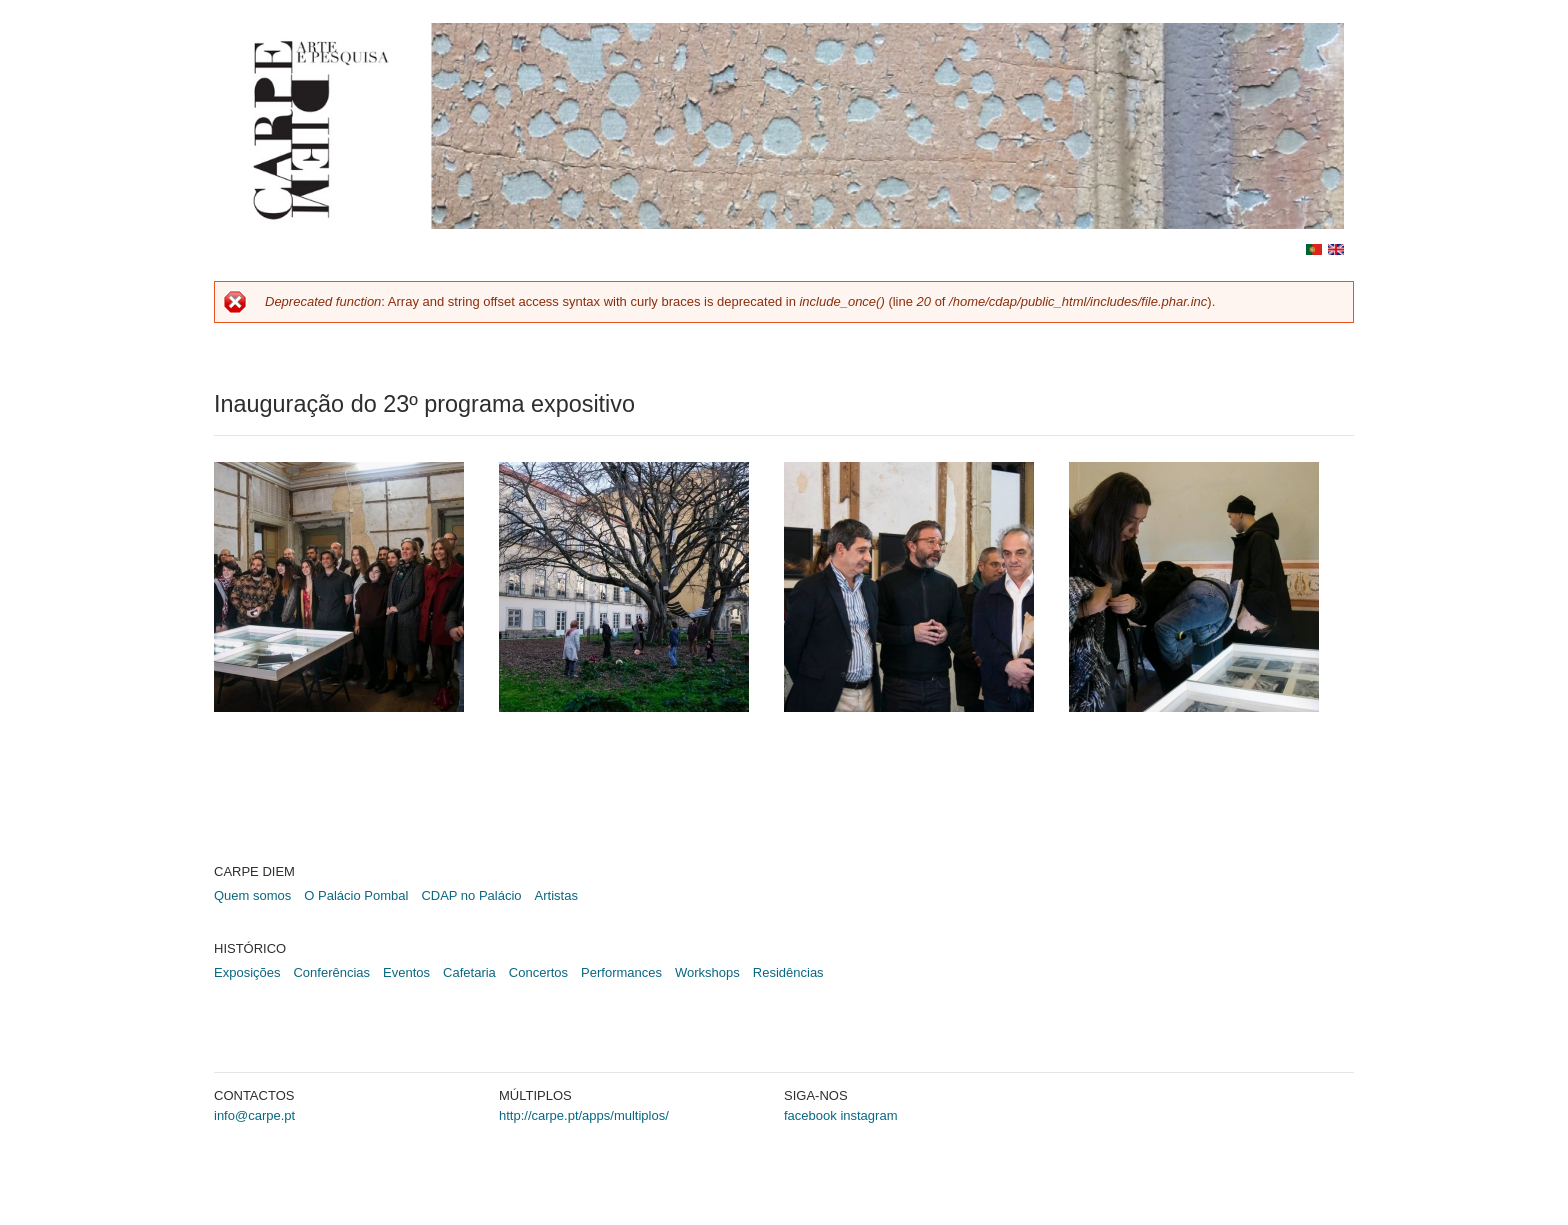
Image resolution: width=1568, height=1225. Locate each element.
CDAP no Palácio (471, 895)
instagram (868, 1115)
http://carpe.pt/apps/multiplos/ (584, 1115)
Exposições (247, 972)
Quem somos (252, 895)
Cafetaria (469, 972)
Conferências (331, 972)
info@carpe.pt (254, 1115)
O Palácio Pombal (356, 895)
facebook (810, 1115)
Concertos (538, 972)
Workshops (707, 972)
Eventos (406, 972)
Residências (788, 972)
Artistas (556, 895)
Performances (621, 972)
